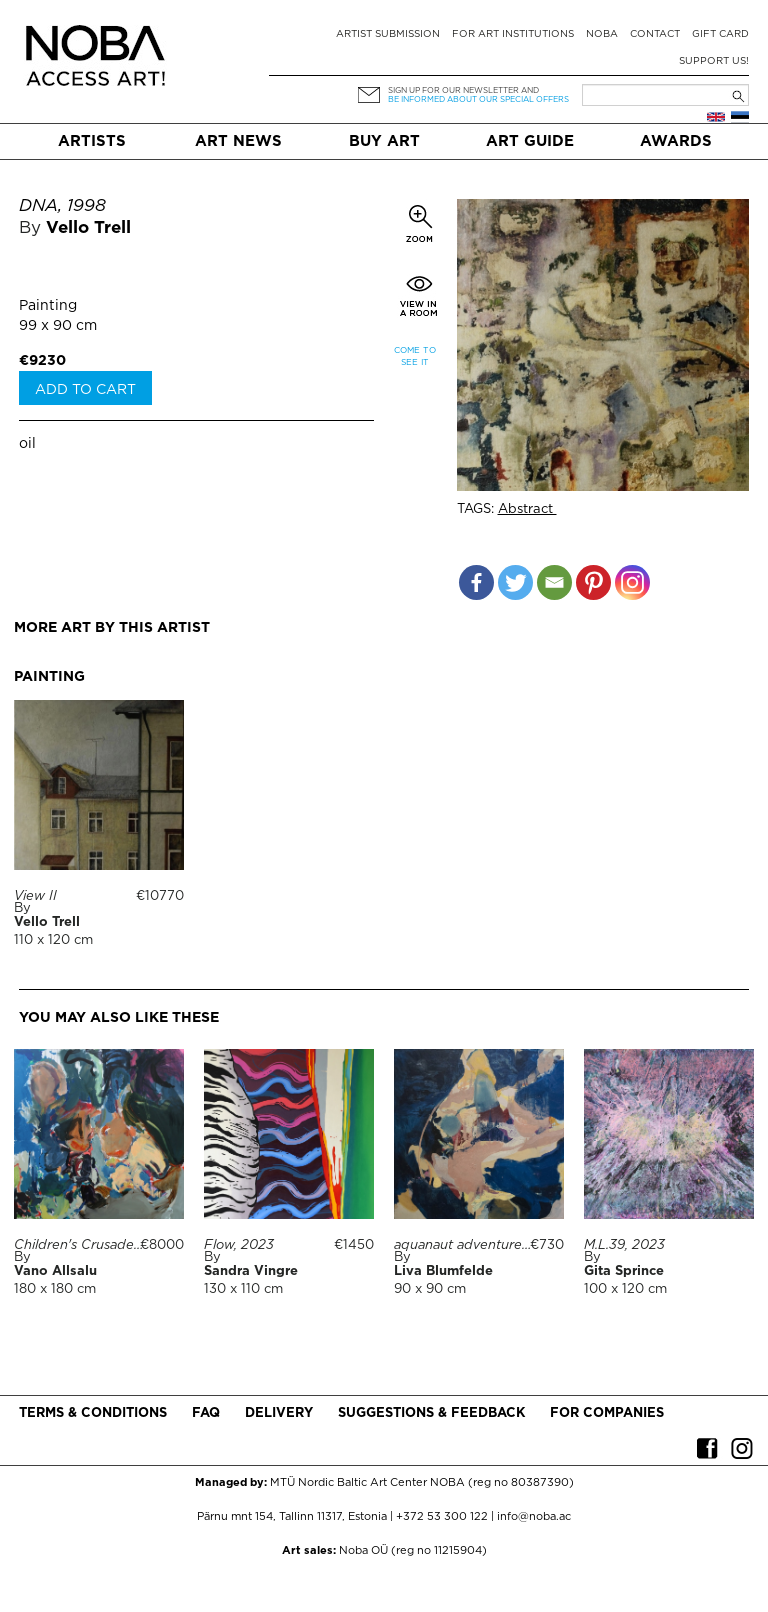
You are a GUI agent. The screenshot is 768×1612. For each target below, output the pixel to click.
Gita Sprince (624, 1271)
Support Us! (714, 61)
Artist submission (388, 34)
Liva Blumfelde (443, 1271)
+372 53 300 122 (442, 1517)
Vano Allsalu (55, 1271)
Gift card (720, 34)
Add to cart (85, 390)
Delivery (279, 1413)
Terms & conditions (93, 1413)
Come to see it (415, 356)
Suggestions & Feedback (431, 1413)
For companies (607, 1413)
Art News (238, 141)
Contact (655, 34)
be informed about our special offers (478, 99)
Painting (48, 306)
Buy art (384, 141)
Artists (92, 141)
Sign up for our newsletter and (463, 90)
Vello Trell (88, 228)
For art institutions (513, 34)
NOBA (602, 34)
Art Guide (530, 141)
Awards (676, 141)
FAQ (206, 1413)
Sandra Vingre (251, 1271)
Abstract (527, 509)
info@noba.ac (534, 1517)
